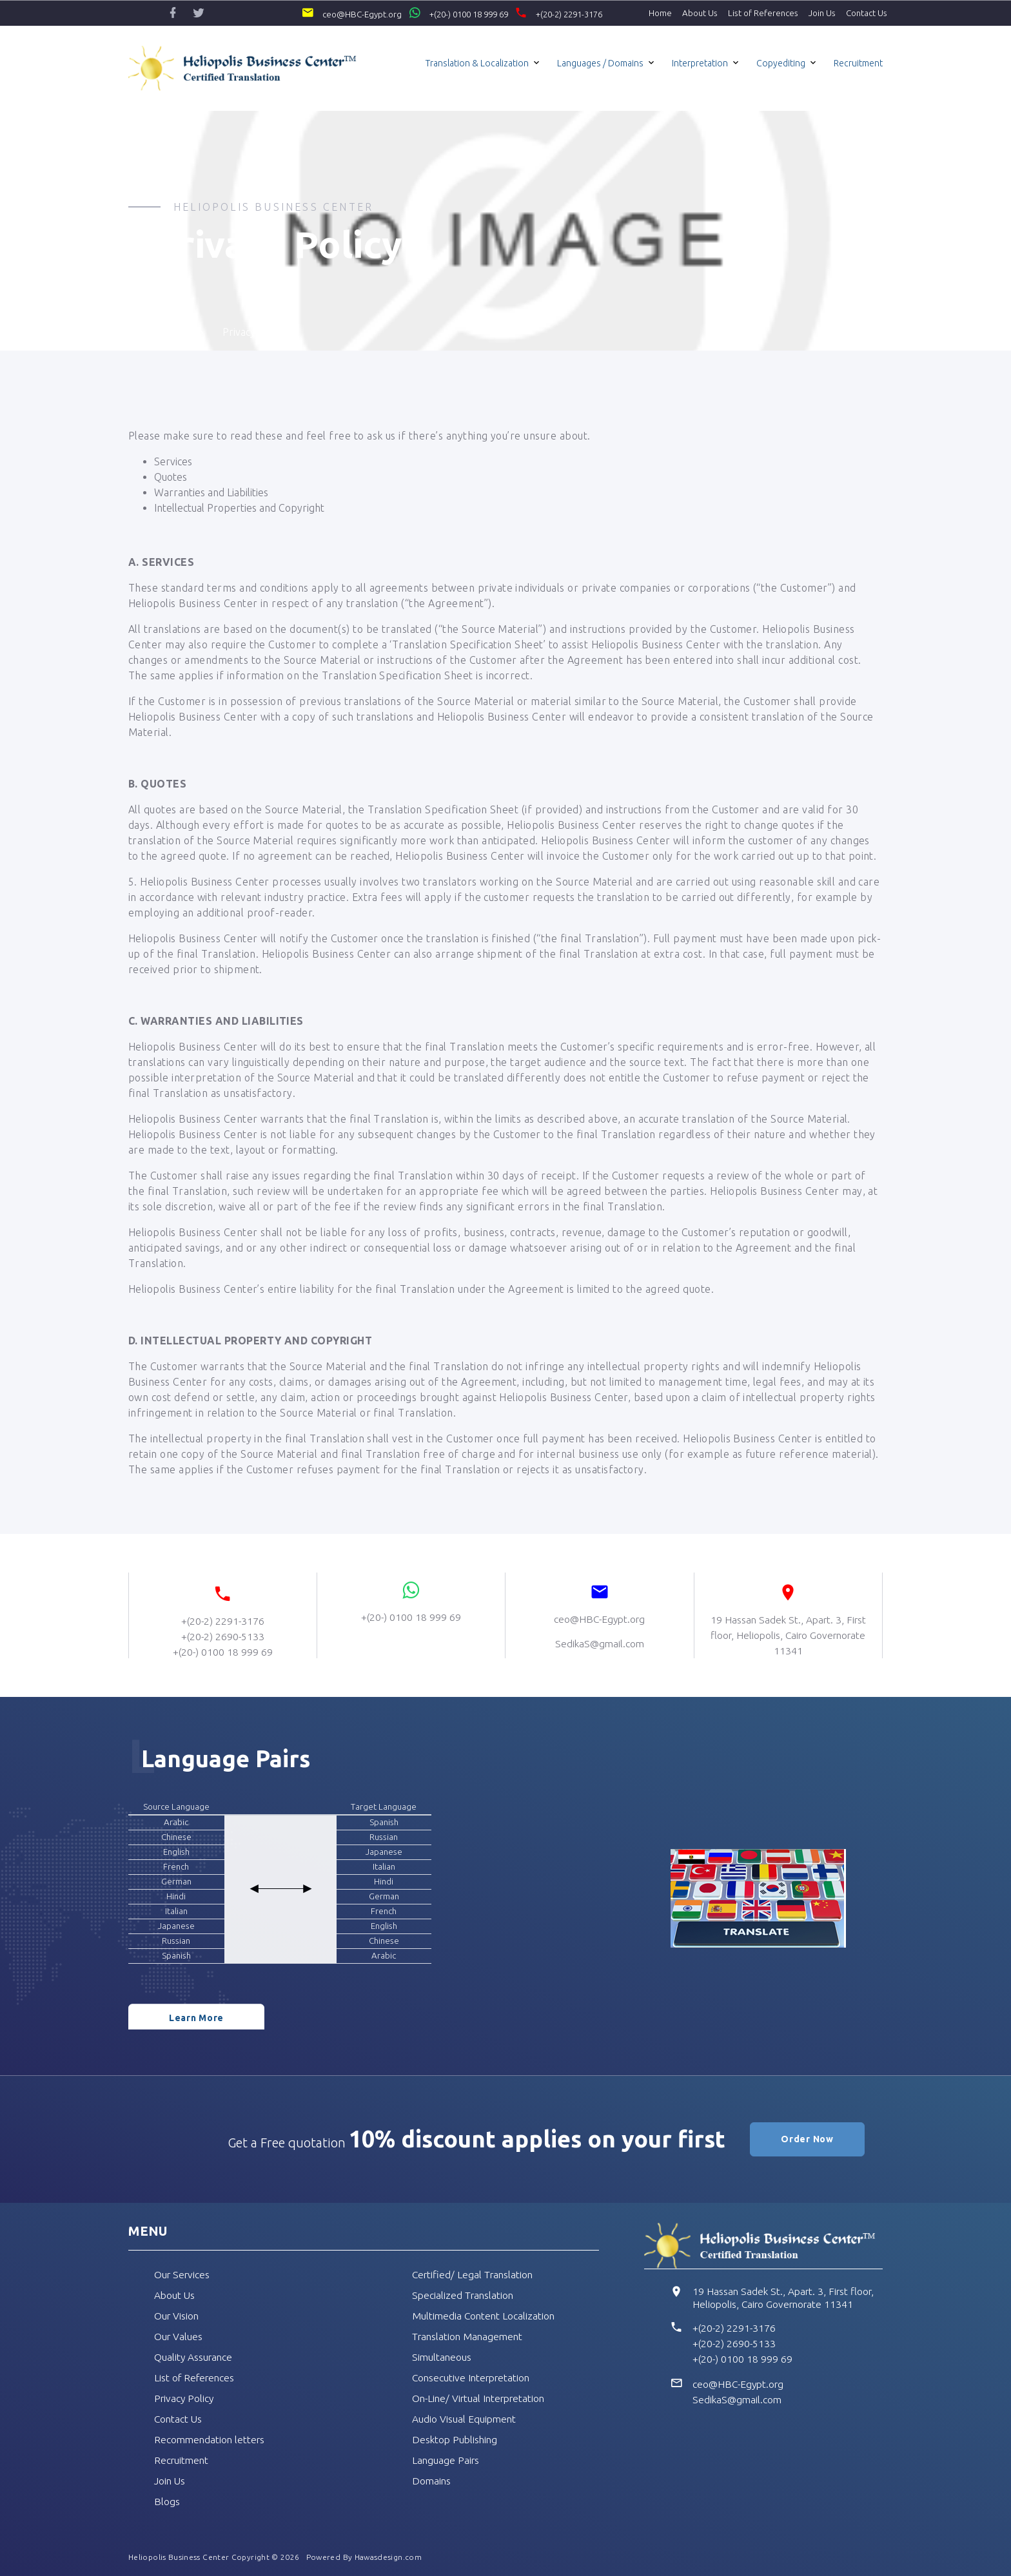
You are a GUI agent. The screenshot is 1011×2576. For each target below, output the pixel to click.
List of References (763, 13)
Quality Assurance (194, 2357)
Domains (432, 2480)
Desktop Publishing (456, 2439)
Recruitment (858, 63)
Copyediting (780, 63)
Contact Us (866, 13)
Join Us (822, 13)
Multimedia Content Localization (485, 2315)
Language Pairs (446, 2460)
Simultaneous (442, 2357)
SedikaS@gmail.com (738, 2399)
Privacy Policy (185, 2398)
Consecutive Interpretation (473, 2377)
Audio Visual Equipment (465, 2419)
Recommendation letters (211, 2439)
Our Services (183, 2274)
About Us (700, 13)
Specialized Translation (464, 2295)
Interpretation (700, 63)
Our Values (179, 2336)
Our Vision (177, 2315)
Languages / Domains (600, 63)
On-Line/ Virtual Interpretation (482, 2398)
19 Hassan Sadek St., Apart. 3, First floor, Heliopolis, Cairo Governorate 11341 (785, 2297)
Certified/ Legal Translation (475, 2274)
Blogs (167, 2501)
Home (660, 13)
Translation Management (469, 2336)
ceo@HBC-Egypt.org (336, 13)
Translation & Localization (477, 63)
